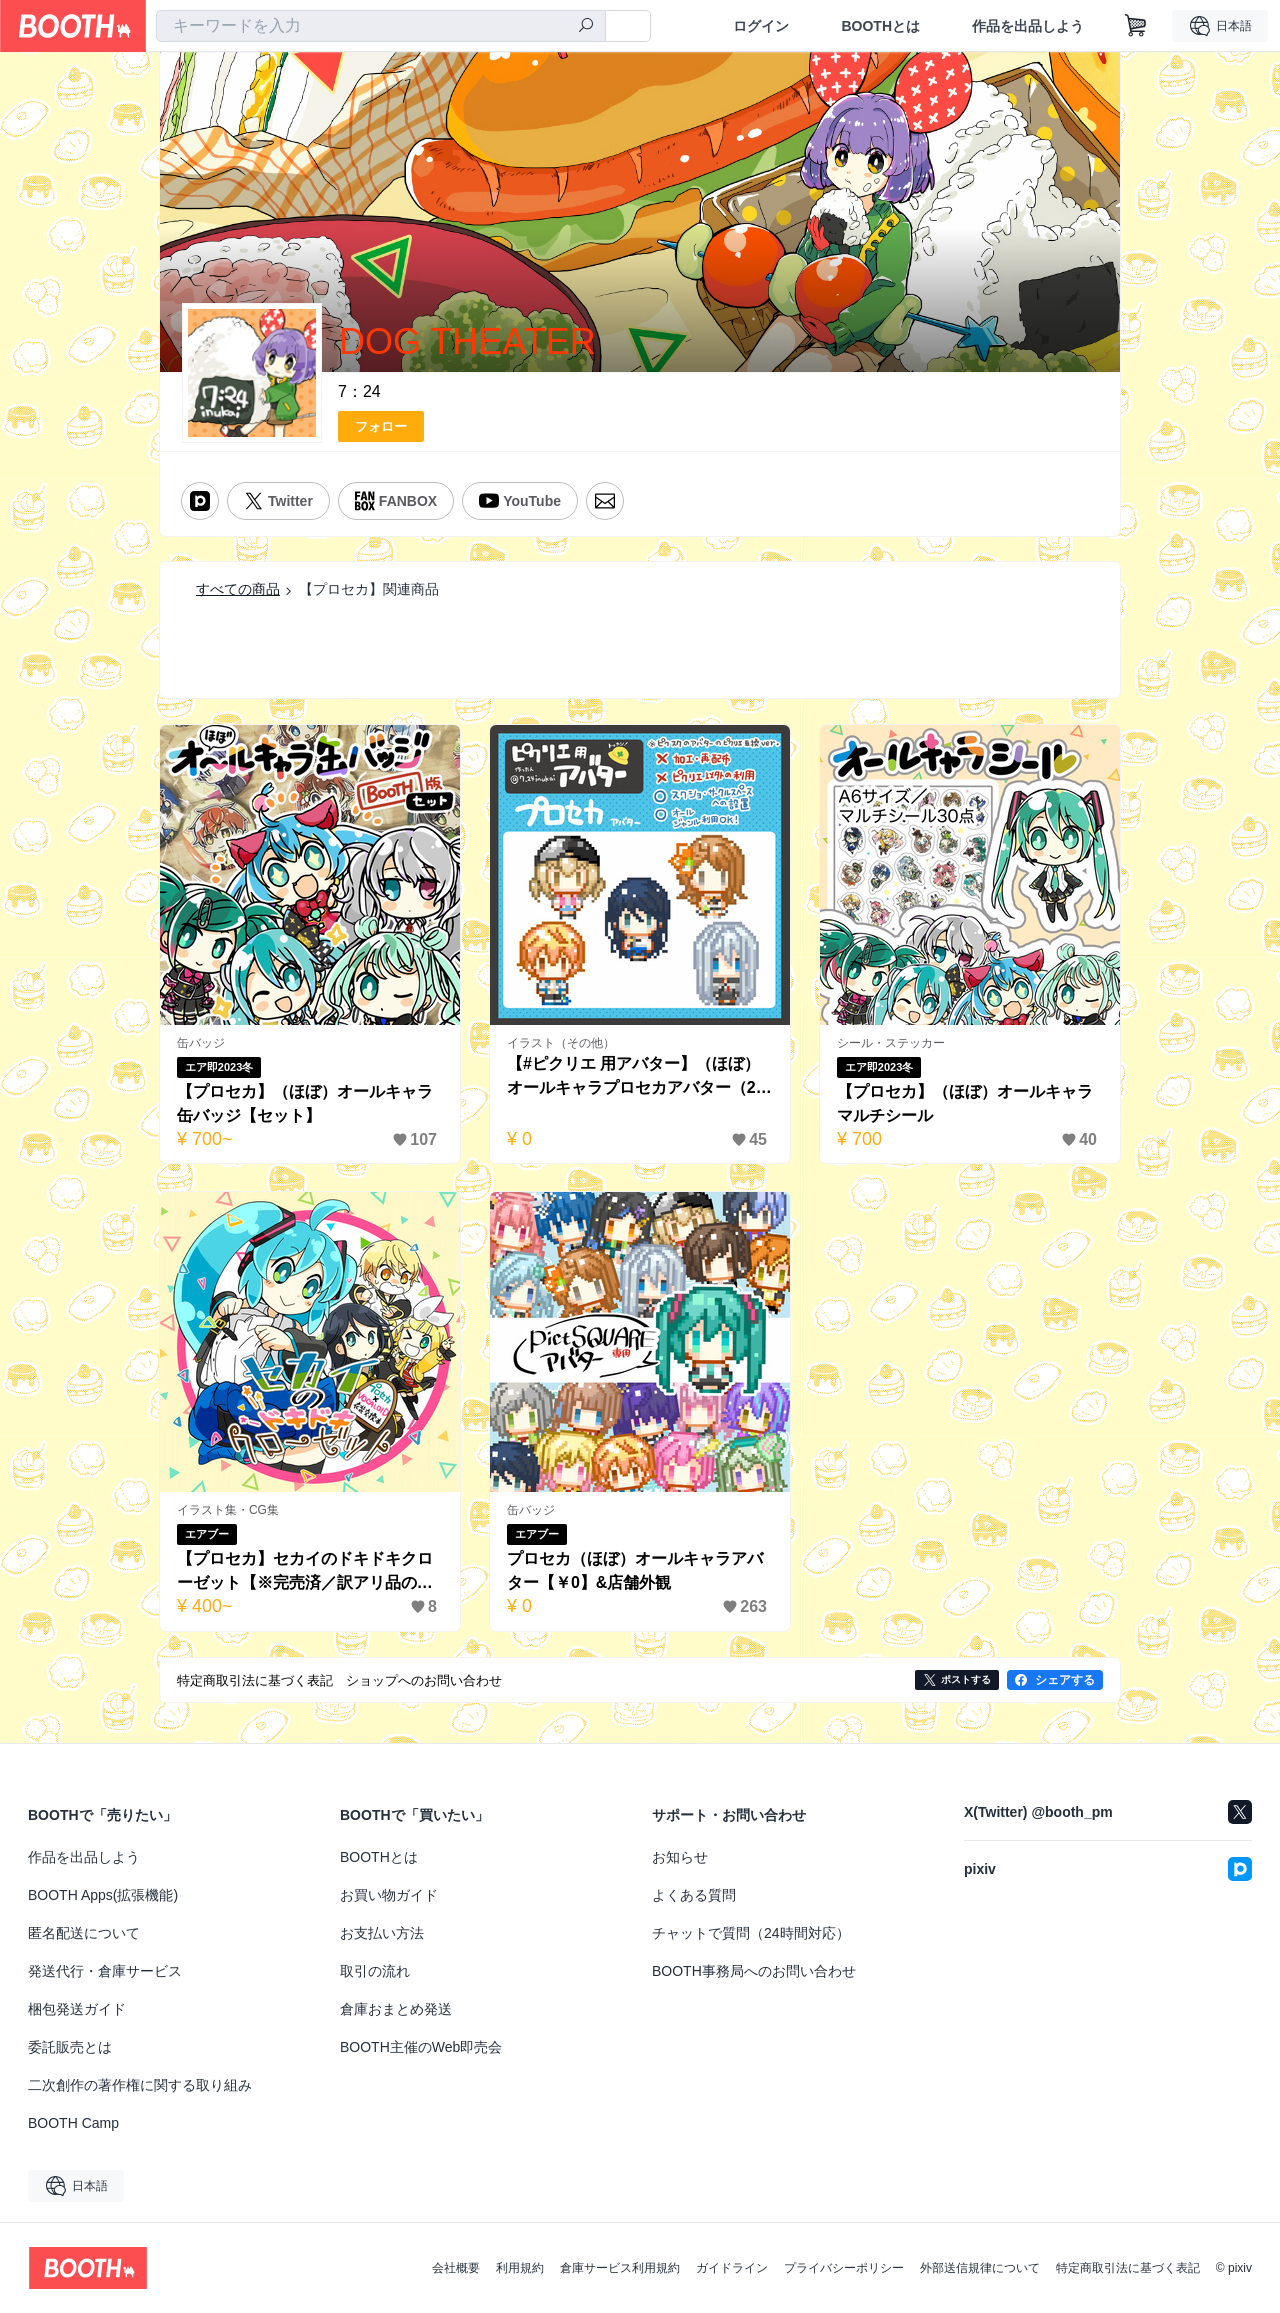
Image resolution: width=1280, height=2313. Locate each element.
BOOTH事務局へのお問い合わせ (754, 1971)
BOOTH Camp (73, 2123)
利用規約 (520, 2268)
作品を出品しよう (1028, 26)
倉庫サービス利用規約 (620, 2268)
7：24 (359, 391)
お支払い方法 (382, 1933)
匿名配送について (84, 1933)
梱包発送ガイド (77, 2009)
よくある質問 (694, 1895)
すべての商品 (238, 589)
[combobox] (381, 26)
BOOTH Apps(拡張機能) (103, 1895)
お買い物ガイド (389, 1895)
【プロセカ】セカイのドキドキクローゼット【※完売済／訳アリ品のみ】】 (305, 1572)
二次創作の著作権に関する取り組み (140, 2085)
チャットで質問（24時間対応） (751, 1933)
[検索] (586, 27)
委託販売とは (70, 2047)
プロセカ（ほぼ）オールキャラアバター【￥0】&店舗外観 (635, 1570)
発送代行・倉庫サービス (105, 1971)
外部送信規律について (980, 2268)
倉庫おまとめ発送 (396, 2009)
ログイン (761, 26)
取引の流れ (375, 1971)
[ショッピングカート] (1136, 26)
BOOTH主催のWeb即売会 (421, 2047)
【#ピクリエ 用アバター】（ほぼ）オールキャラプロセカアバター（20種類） (636, 1077)
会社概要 (456, 2268)
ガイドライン (732, 2268)
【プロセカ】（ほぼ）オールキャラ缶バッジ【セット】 (305, 1103)
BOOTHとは (880, 26)
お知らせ (680, 1857)
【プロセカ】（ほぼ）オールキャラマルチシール (965, 1103)
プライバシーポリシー (844, 2268)
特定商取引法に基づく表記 (1128, 2268)
